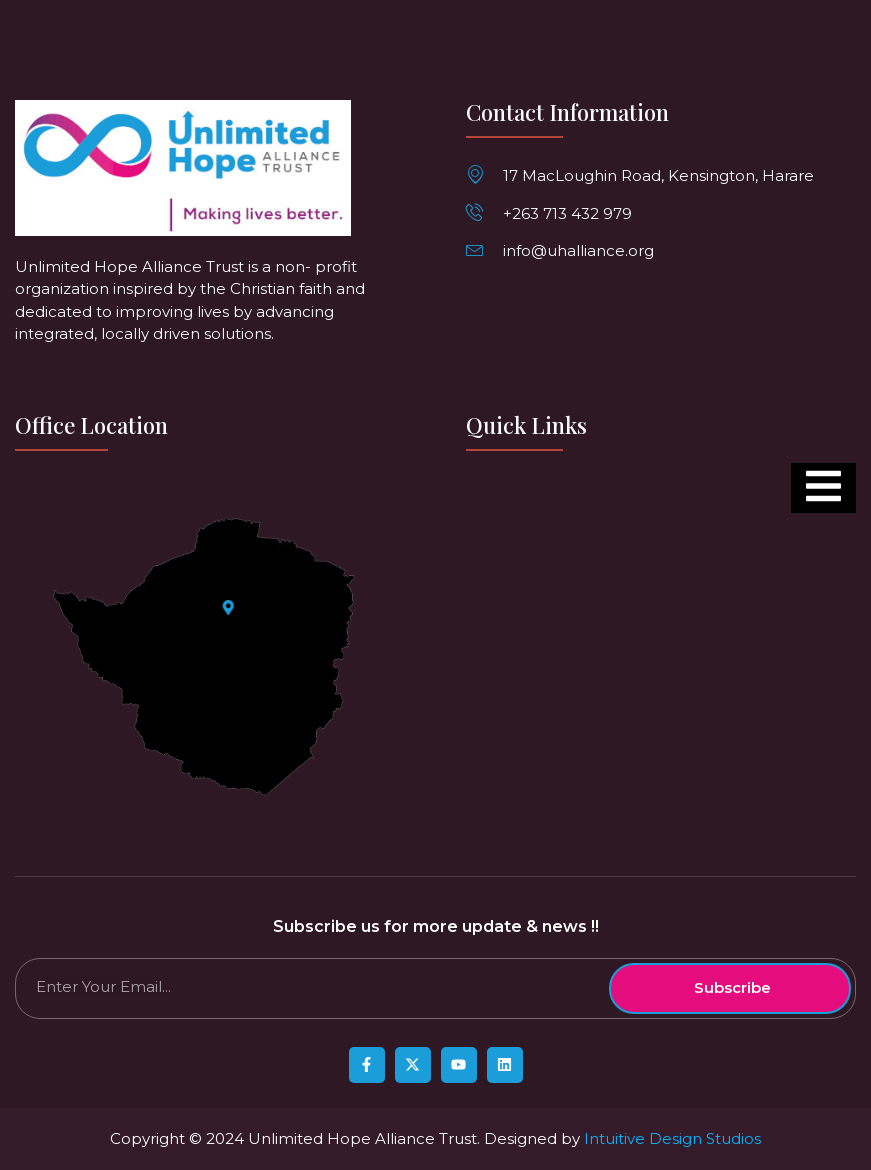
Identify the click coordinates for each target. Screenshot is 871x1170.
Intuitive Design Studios (672, 1138)
